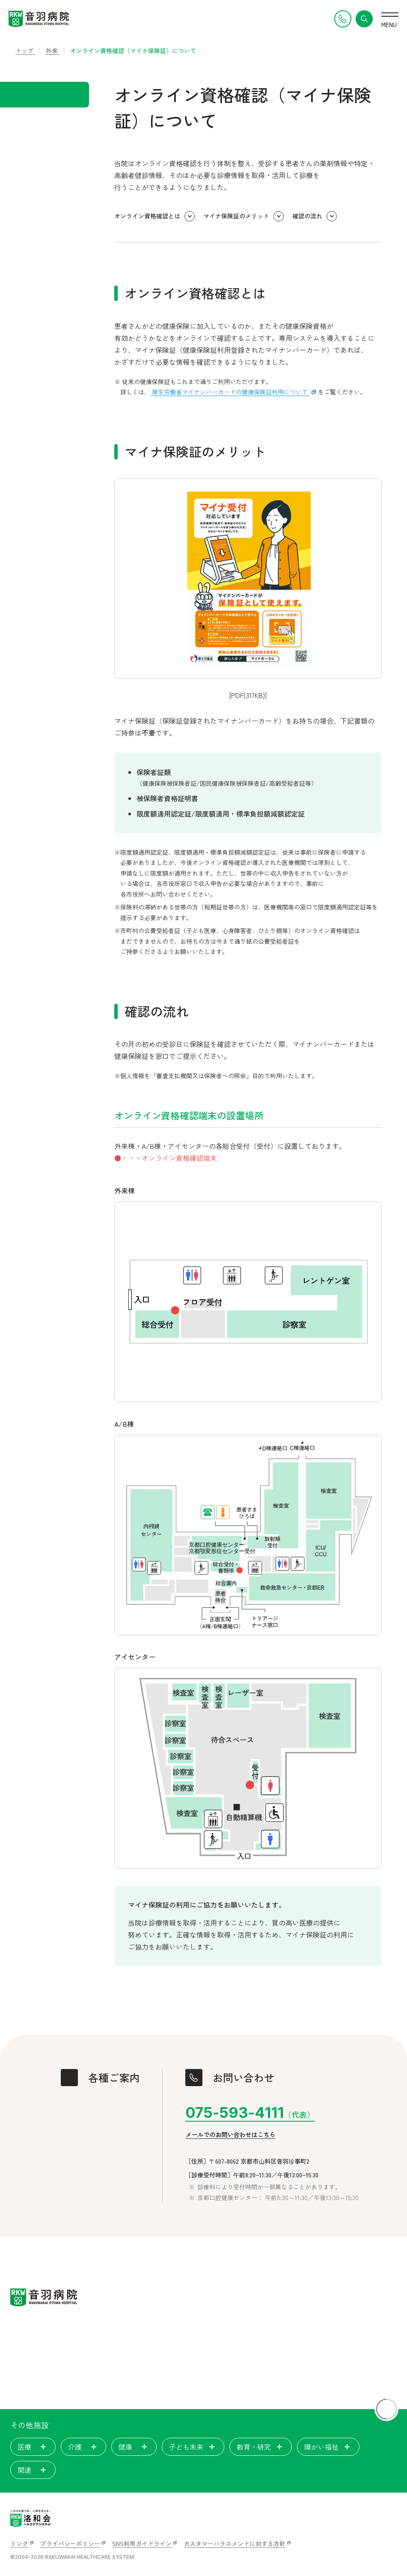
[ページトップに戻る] (386, 2409)
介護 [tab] (83, 2447)
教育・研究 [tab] (261, 2447)
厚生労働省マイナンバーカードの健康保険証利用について (229, 392)
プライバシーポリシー (70, 2543)
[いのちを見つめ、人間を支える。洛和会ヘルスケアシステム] (30, 2518)
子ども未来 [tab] (193, 2447)
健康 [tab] (134, 2447)
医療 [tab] (33, 2447)
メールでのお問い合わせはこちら (230, 2135)
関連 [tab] (33, 2470)
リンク (19, 2543)
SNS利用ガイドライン (142, 2543)
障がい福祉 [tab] (328, 2447)
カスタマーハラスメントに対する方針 (234, 2543)
